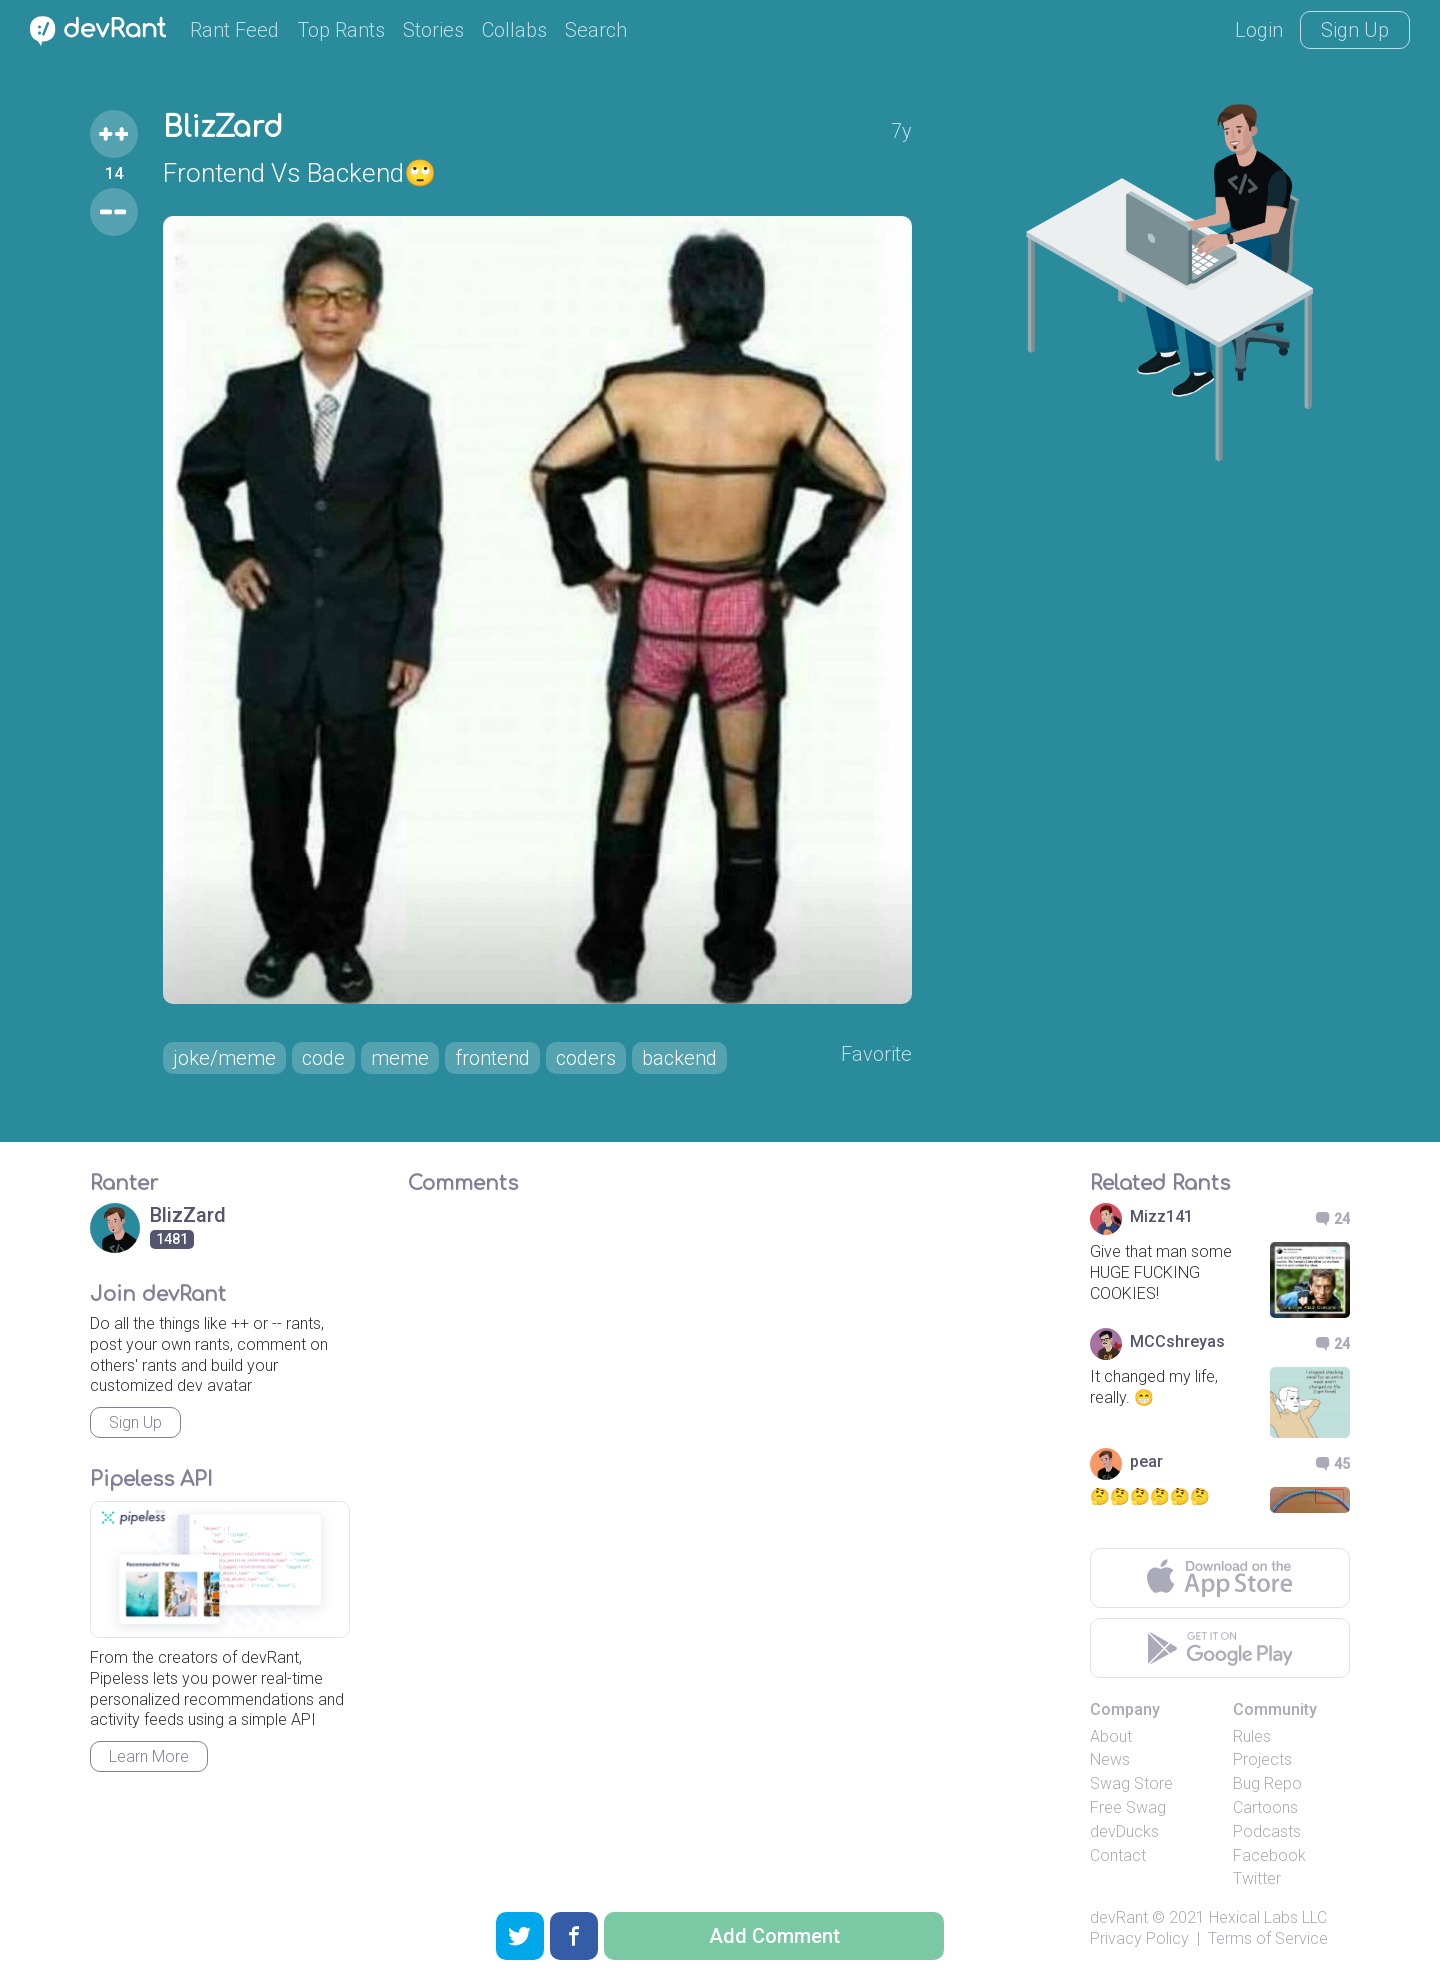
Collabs (514, 30)
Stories (433, 30)
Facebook (1269, 1855)
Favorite (876, 1054)
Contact (1118, 1855)
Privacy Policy (1139, 1938)
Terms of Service (1268, 1938)
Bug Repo (1267, 1783)
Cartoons (1265, 1807)
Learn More (149, 1756)
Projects (1262, 1759)
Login (1259, 30)
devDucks (1124, 1831)
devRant (1119, 1917)
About (1111, 1736)
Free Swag (1128, 1807)
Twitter (1257, 1878)
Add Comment (774, 1936)
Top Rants (341, 30)
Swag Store (1131, 1783)
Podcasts (1267, 1831)
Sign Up (1355, 30)
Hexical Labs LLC (1268, 1917)
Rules (1252, 1736)
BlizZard (223, 128)
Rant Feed (234, 30)
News (1110, 1759)
